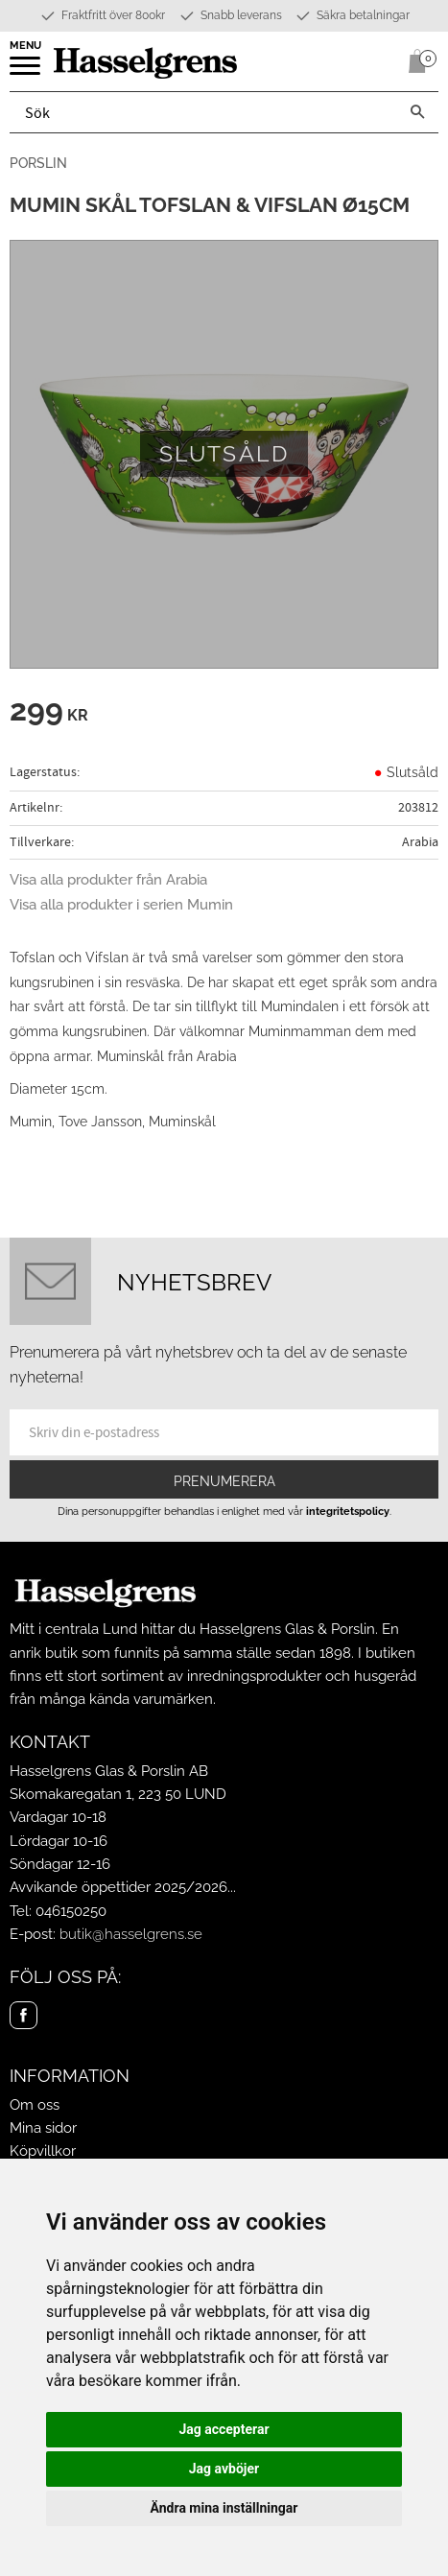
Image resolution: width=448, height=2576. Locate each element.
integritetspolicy (347, 1511)
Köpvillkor (43, 2151)
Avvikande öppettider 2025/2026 (118, 1887)
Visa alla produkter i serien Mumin (121, 904)
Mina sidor (43, 2128)
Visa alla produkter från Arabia (108, 879)
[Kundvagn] (413, 61)
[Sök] (417, 112)
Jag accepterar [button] (223, 2429)
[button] (26, 72)
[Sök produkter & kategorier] (203, 112)
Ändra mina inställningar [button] (224, 2508)
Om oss (34, 2105)
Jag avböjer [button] (224, 2468)
